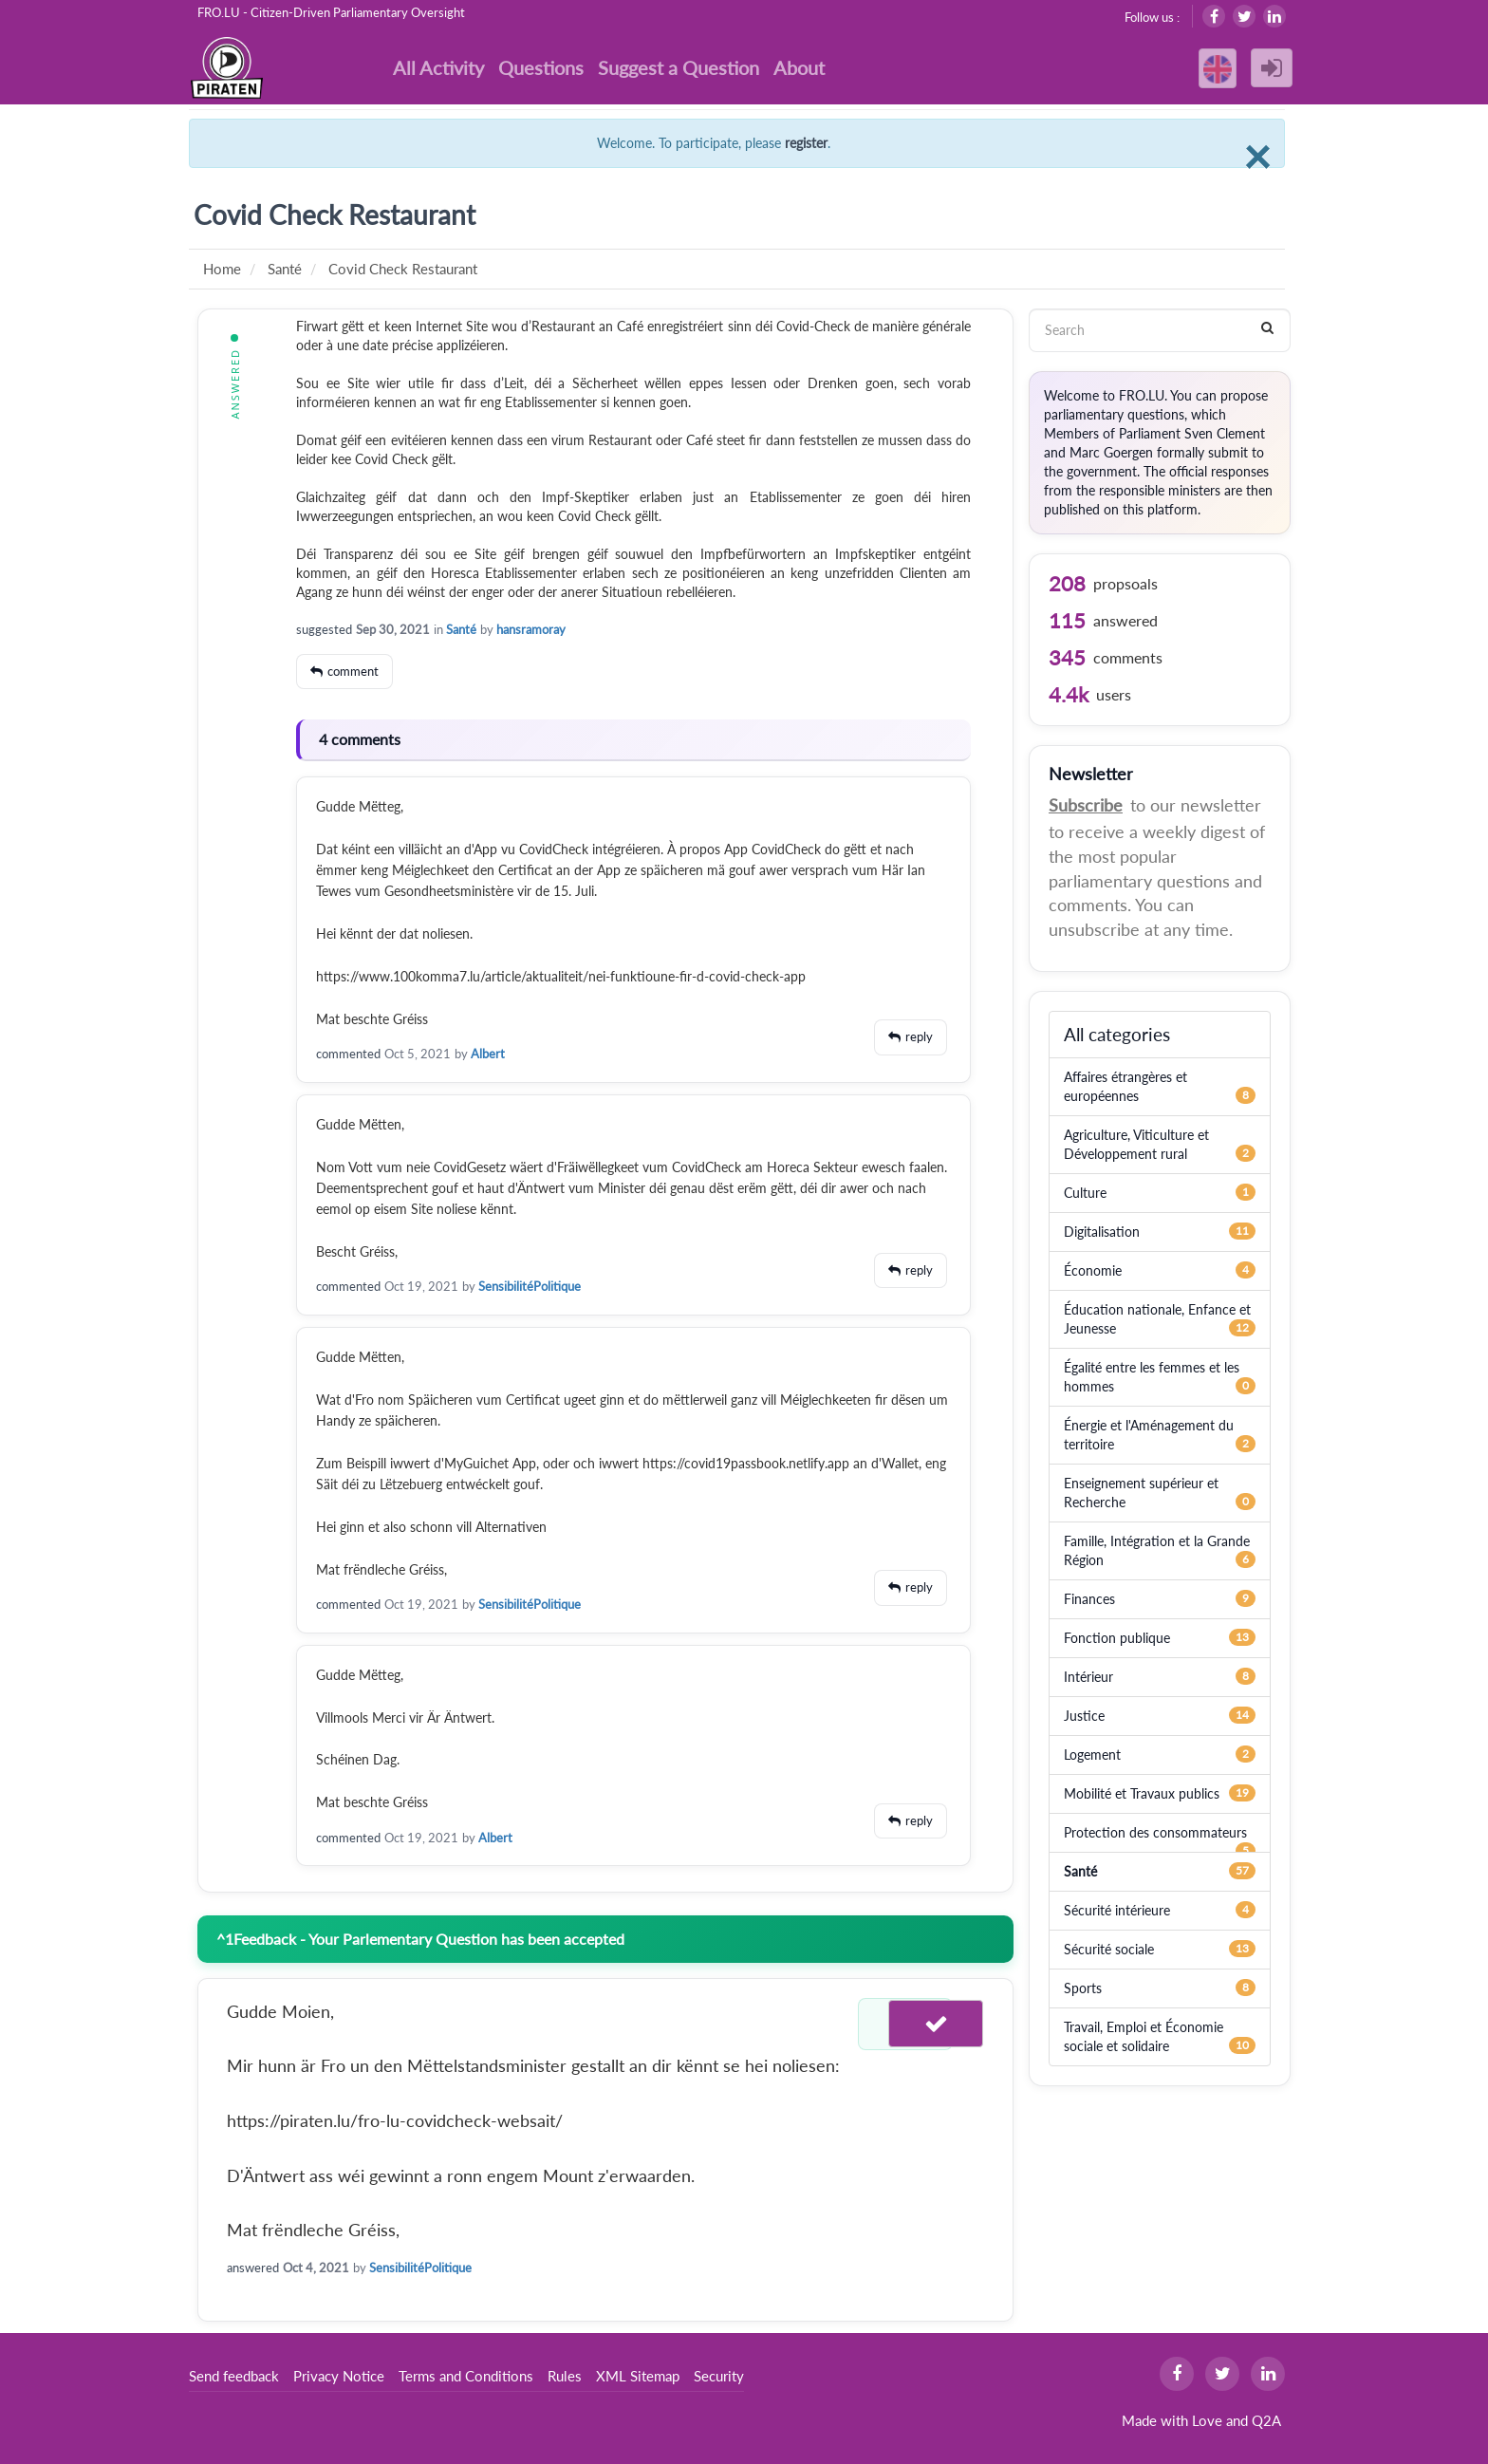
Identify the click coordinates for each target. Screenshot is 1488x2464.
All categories (1117, 1034)
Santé (461, 629)
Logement (1092, 1754)
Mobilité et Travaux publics (1141, 1793)
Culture (1085, 1193)
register (806, 143)
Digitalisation (1102, 1231)
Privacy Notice (338, 2375)
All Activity (438, 67)
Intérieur (1088, 1677)
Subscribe (1086, 804)
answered (253, 2267)
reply (919, 1036)
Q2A (1266, 2420)
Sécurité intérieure (1117, 1910)
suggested (324, 629)
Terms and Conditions (466, 2375)
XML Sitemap (637, 2375)
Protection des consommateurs (1155, 1832)
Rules (565, 2375)
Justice (1084, 1716)
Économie (1093, 1270)
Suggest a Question (678, 67)
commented (348, 1053)
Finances (1089, 1599)
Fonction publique (1117, 1638)
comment (353, 671)
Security (719, 2375)
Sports (1083, 1988)
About (799, 67)
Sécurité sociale (1109, 1949)
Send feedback (234, 2375)
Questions (541, 67)
